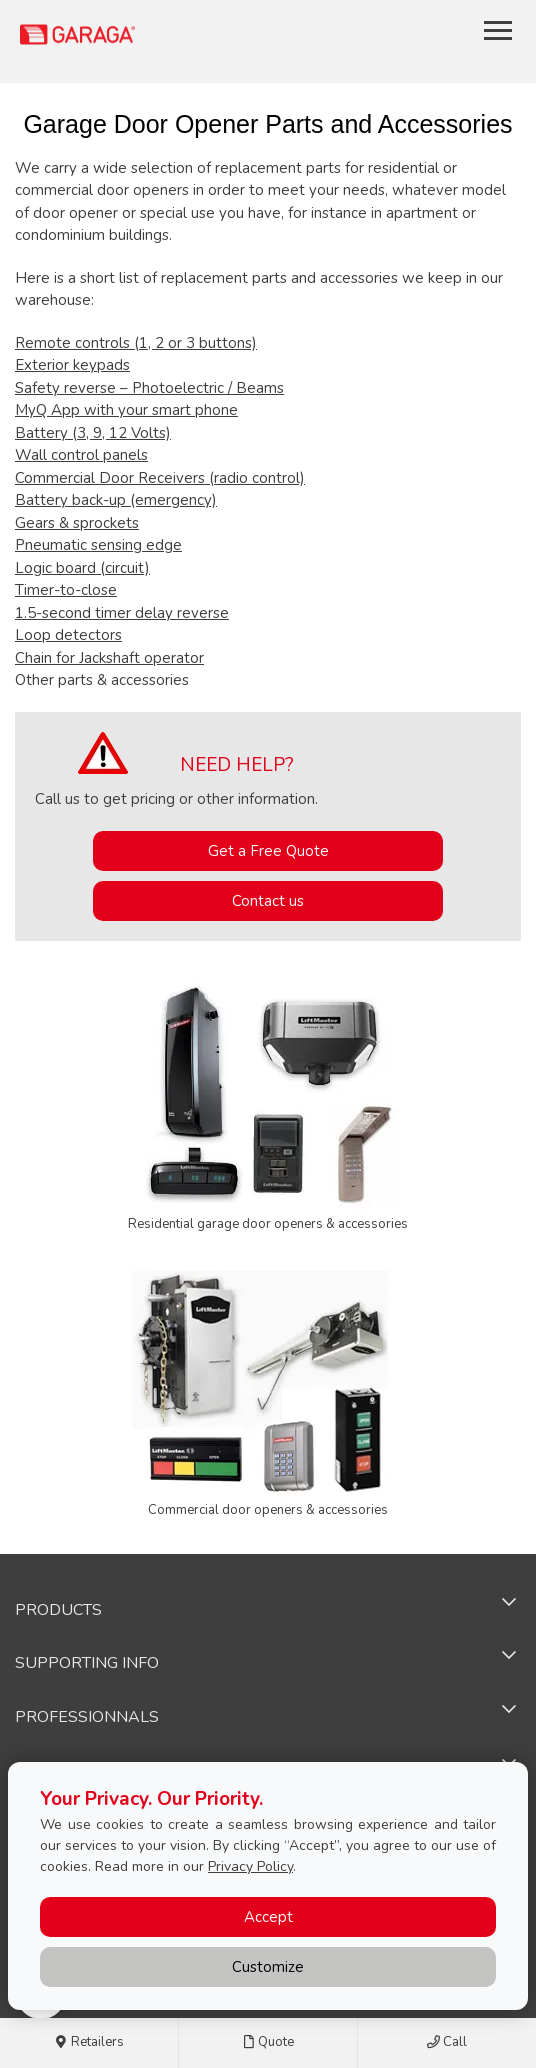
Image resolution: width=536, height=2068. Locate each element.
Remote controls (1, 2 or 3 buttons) (136, 343)
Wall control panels (81, 455)
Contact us (268, 901)
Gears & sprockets (77, 523)
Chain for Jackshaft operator (109, 658)
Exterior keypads (72, 365)
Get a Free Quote (268, 851)
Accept (268, 1917)
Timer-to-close (66, 590)
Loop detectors (68, 635)
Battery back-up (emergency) (116, 500)
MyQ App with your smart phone (126, 410)
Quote (268, 2043)
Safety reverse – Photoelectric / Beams (149, 388)
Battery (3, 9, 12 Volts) (93, 433)
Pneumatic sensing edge (98, 545)
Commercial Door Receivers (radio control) (160, 478)
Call (447, 2043)
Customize (268, 1967)
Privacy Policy (250, 1866)
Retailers (89, 2043)
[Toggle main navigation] (498, 30)
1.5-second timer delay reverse (122, 613)
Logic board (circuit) (82, 568)
